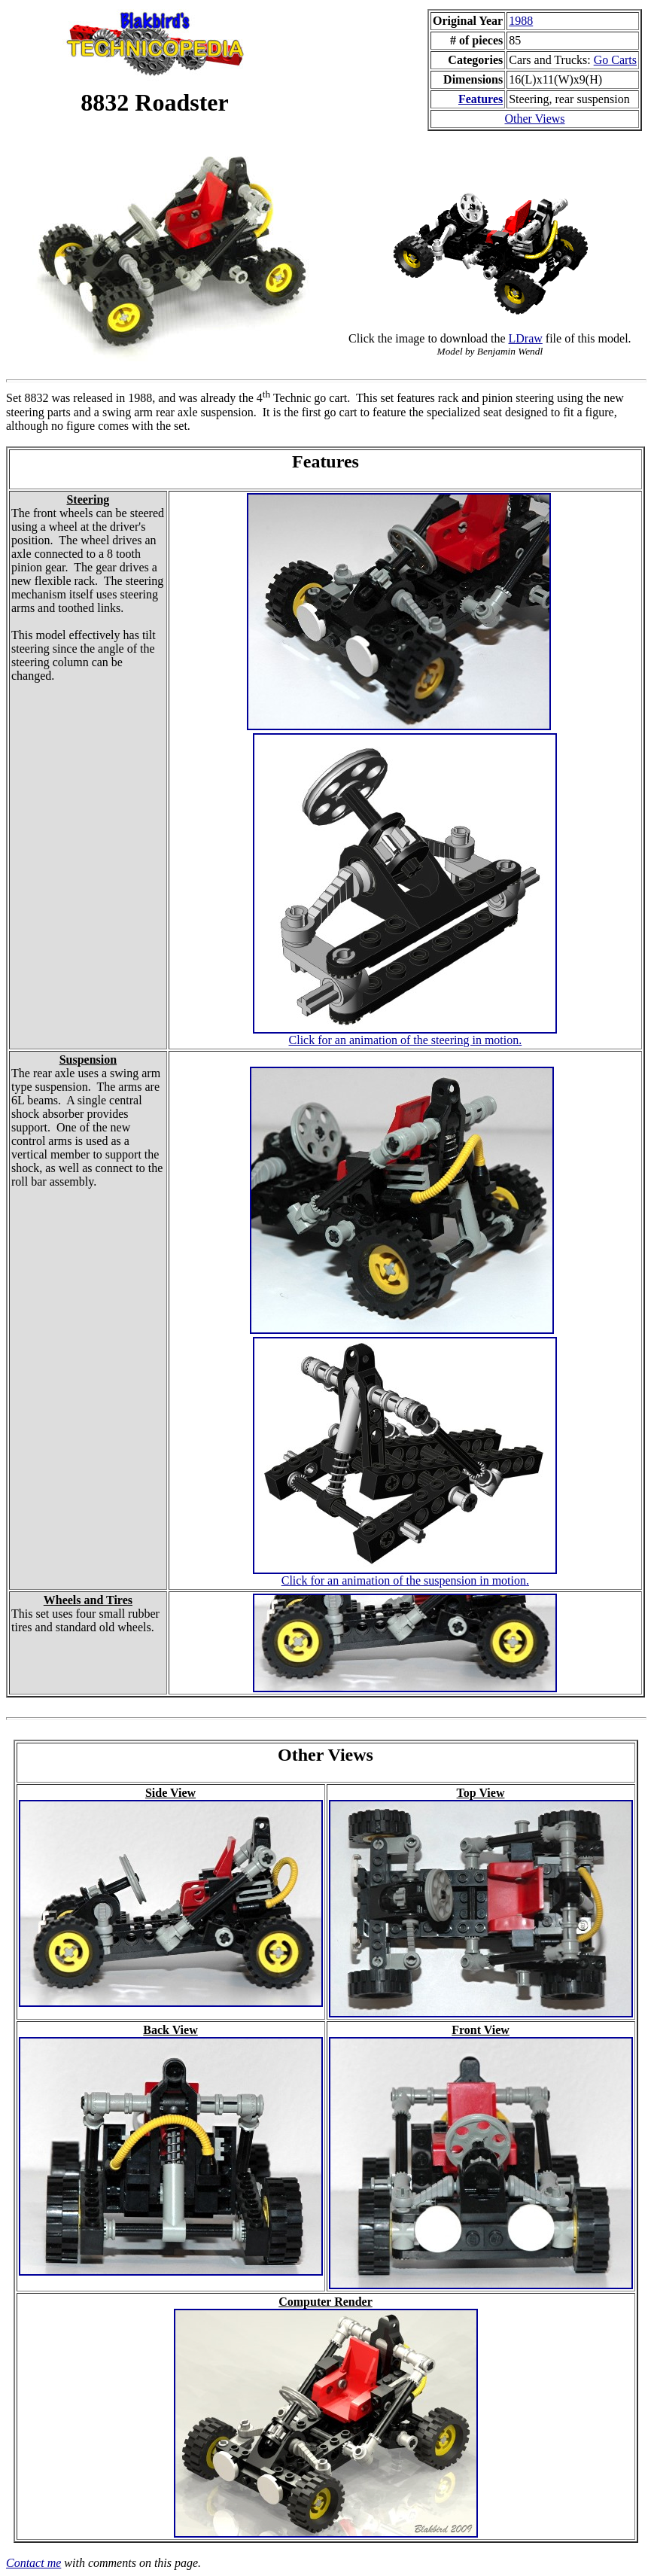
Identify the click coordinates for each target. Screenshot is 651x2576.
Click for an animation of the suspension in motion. (405, 1580)
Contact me (33, 2562)
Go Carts (615, 59)
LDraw (526, 338)
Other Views (534, 118)
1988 (521, 20)
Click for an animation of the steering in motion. (405, 1040)
